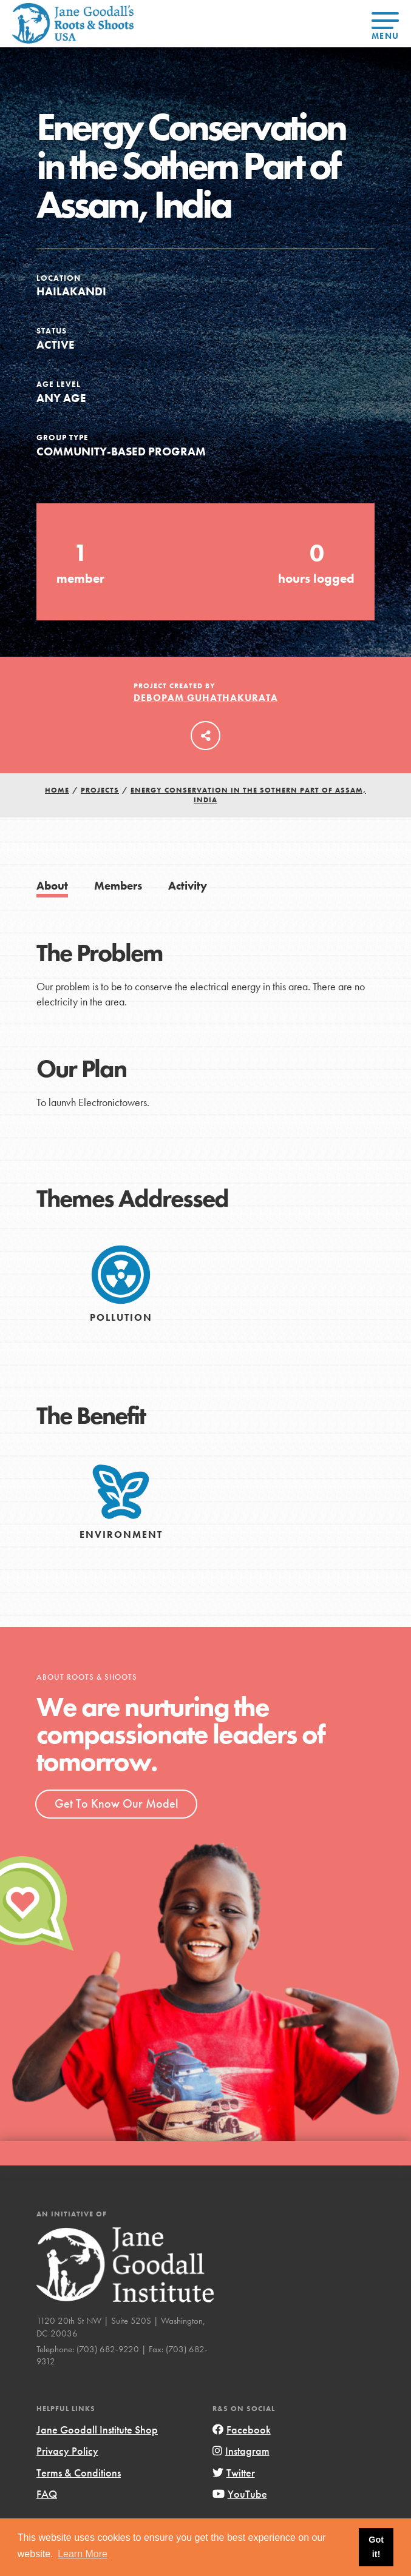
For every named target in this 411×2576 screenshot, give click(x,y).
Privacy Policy (67, 2451)
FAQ (46, 2494)
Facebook (241, 2430)
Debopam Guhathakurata (206, 697)
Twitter (233, 2473)
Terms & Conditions (78, 2473)
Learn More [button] (82, 2554)
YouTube (239, 2494)
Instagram (241, 2451)
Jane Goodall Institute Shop (97, 2430)
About (52, 885)
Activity (187, 885)
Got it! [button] (376, 2547)
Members (118, 885)
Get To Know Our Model (116, 1803)
